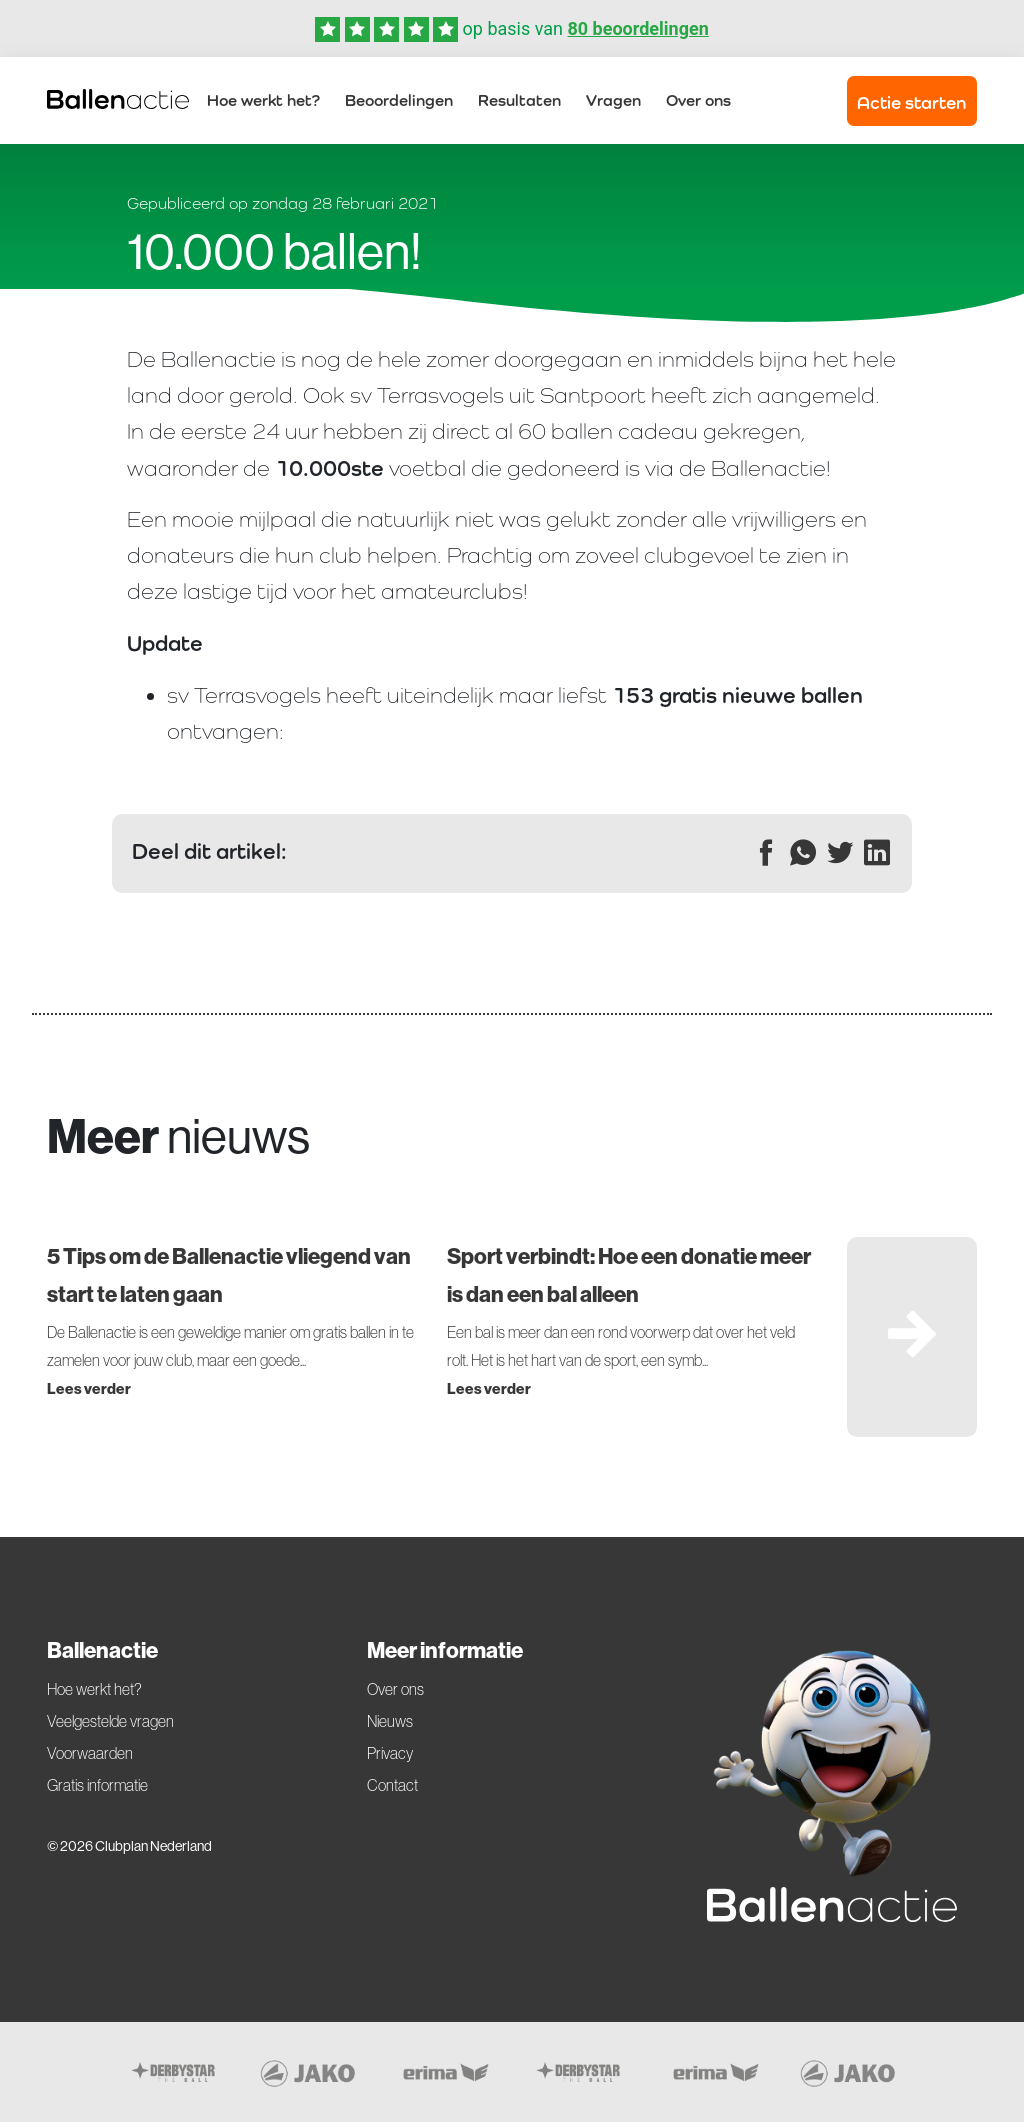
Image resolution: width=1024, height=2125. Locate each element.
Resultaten (519, 101)
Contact (392, 1788)
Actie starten (911, 103)
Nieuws (390, 1724)
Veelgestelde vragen (110, 1724)
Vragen (613, 101)
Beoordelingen (399, 101)
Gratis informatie (97, 1788)
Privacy (390, 1756)
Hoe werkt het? (263, 101)
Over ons (698, 101)
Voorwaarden (90, 1756)
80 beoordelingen (637, 28)
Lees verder (89, 1391)
